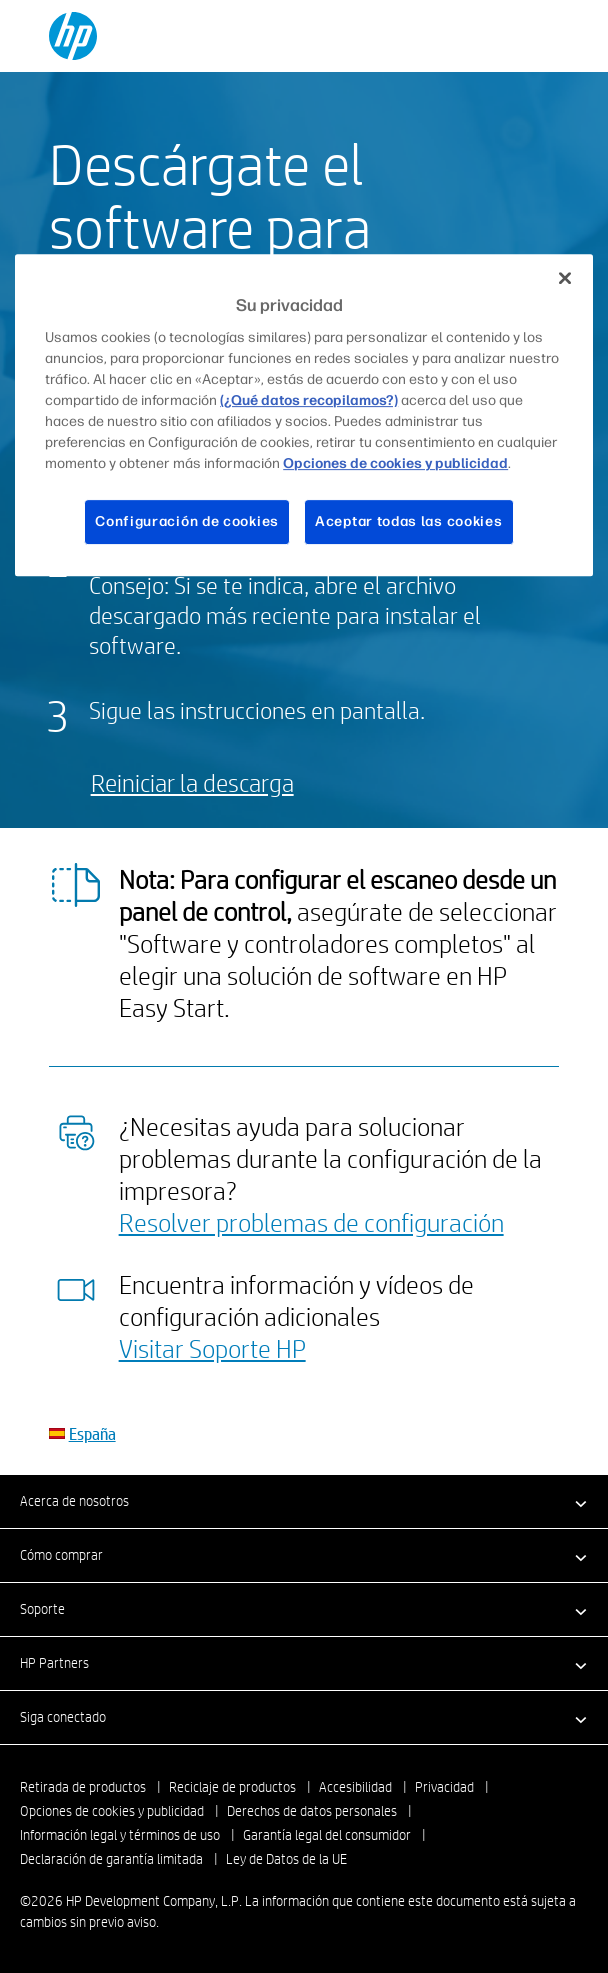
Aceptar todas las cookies (409, 522)
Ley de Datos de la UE (286, 1859)
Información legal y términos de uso (120, 1835)
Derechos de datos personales (312, 1811)
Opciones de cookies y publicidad (112, 1811)
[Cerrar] (565, 278)
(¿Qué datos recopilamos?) (309, 401)
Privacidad (444, 1787)
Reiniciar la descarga (192, 782)
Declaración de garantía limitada (111, 1859)
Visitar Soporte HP (212, 1348)
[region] (304, 415)
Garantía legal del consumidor (327, 1835)
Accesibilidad (355, 1787)
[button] (304, 1501)
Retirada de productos (83, 1787)
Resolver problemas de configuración (311, 1222)
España (92, 1433)
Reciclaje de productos (232, 1787)
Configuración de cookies (187, 522)
